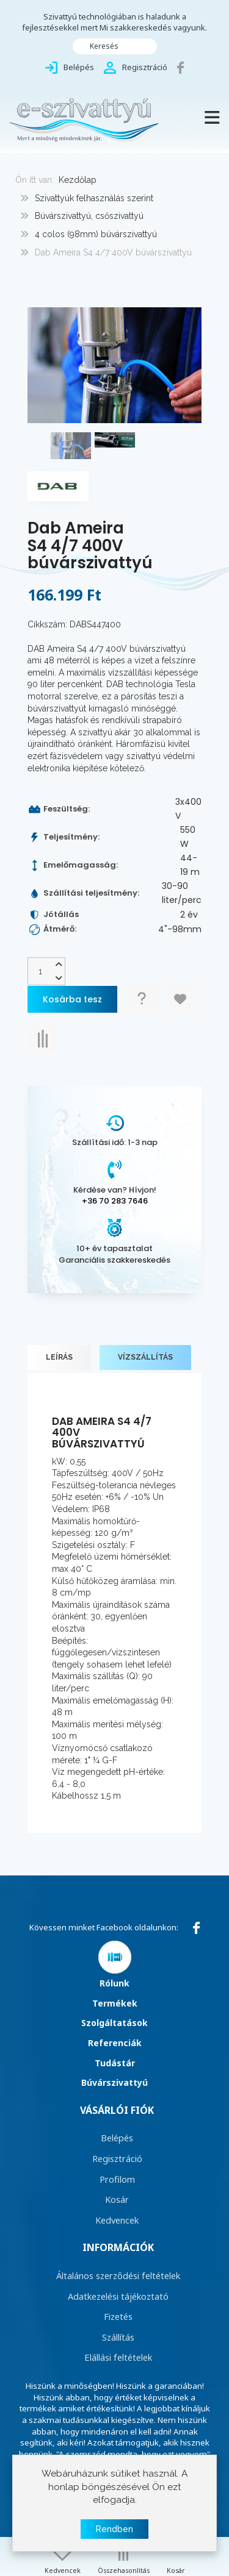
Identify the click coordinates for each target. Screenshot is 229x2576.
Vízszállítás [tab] (145, 1357)
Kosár (117, 2199)
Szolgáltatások (114, 2022)
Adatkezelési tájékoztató (118, 2296)
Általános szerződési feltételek (118, 2275)
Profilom (117, 2179)
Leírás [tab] (59, 1357)
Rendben (114, 2529)
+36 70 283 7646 (115, 1201)
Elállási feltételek (118, 2357)
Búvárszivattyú (114, 2082)
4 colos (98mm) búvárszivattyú (96, 234)
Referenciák (115, 2043)
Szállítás (118, 2337)
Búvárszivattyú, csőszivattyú (89, 216)
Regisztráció (117, 2158)
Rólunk (114, 1983)
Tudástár (115, 2063)
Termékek (114, 2003)
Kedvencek (117, 2220)
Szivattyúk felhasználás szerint (94, 198)
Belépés (117, 2138)
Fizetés (118, 2316)
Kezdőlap (77, 180)
